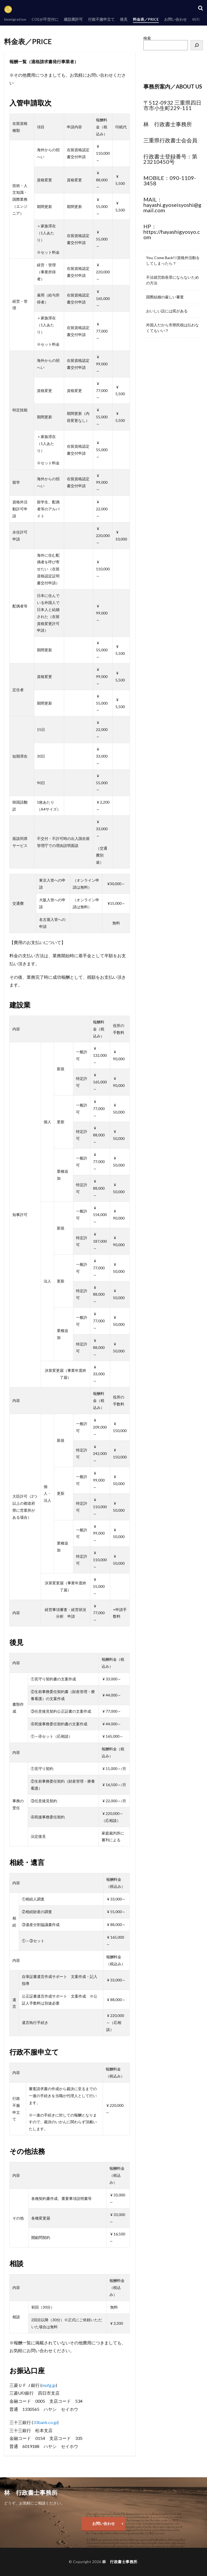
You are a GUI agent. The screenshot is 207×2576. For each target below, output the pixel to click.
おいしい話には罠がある (167, 311)
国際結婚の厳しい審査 (165, 297)
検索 (147, 38)
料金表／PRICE (146, 19)
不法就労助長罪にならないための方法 (172, 280)
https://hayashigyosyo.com (171, 234)
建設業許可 (73, 19)
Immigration (15, 19)
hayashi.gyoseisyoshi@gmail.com (172, 207)
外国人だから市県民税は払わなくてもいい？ (172, 328)
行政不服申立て (101, 19)
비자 (196, 19)
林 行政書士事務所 (119, 2561)
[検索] (197, 45)
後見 (123, 19)
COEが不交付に (45, 19)
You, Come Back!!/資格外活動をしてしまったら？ (173, 260)
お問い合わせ (175, 19)
